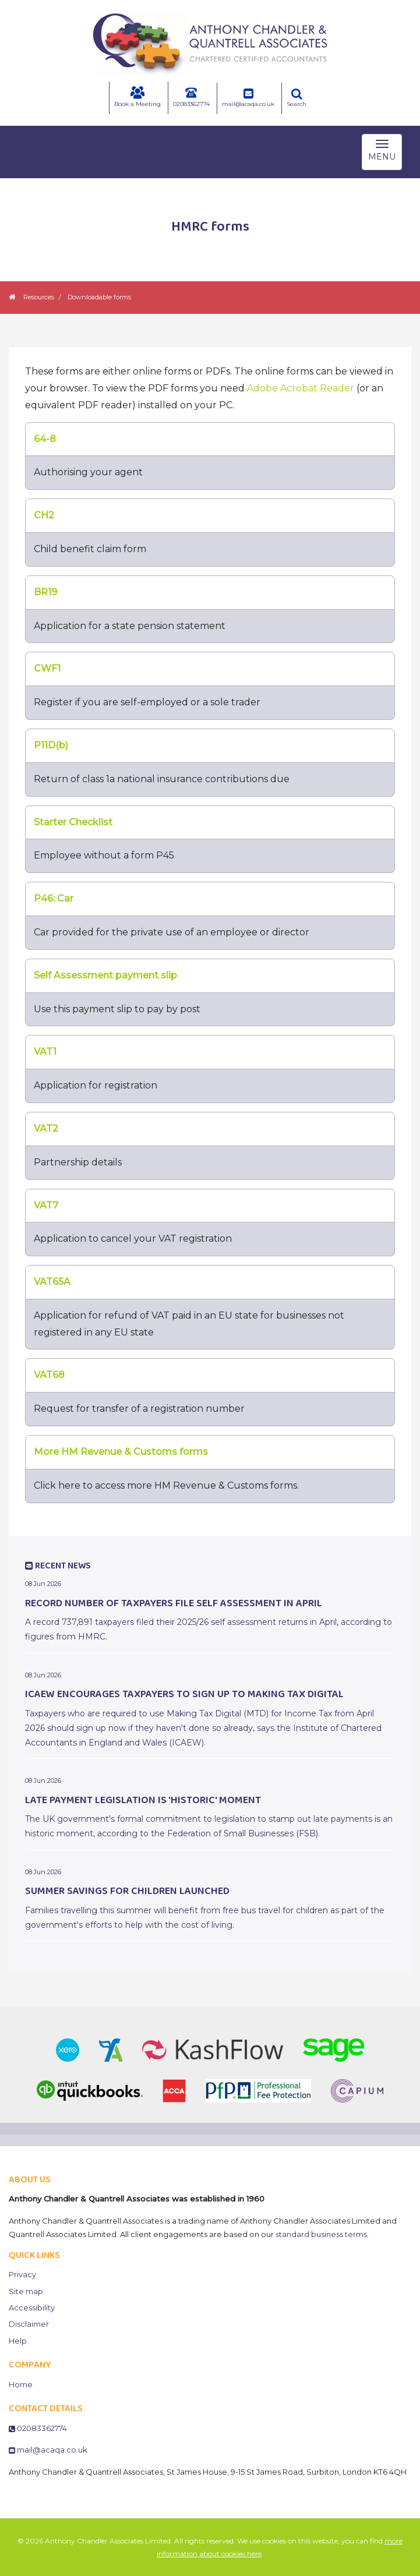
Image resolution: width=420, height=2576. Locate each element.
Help (18, 2340)
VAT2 (46, 1128)
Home (21, 2384)
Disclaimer (29, 2323)
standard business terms (321, 2234)
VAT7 (46, 1205)
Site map (26, 2291)
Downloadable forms (99, 297)
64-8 (45, 438)
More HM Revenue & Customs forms (121, 1451)
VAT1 (45, 1051)
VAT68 (49, 1374)
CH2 (44, 515)
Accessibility (32, 2307)
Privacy (22, 2274)
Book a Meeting (137, 97)
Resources (38, 297)
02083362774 (191, 97)
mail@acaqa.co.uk (248, 98)
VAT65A (52, 1281)
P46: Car (53, 898)
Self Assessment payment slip (105, 975)
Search (296, 98)
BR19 (45, 592)
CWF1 (47, 668)
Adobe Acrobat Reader (300, 388)
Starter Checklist (73, 822)
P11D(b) (51, 745)
